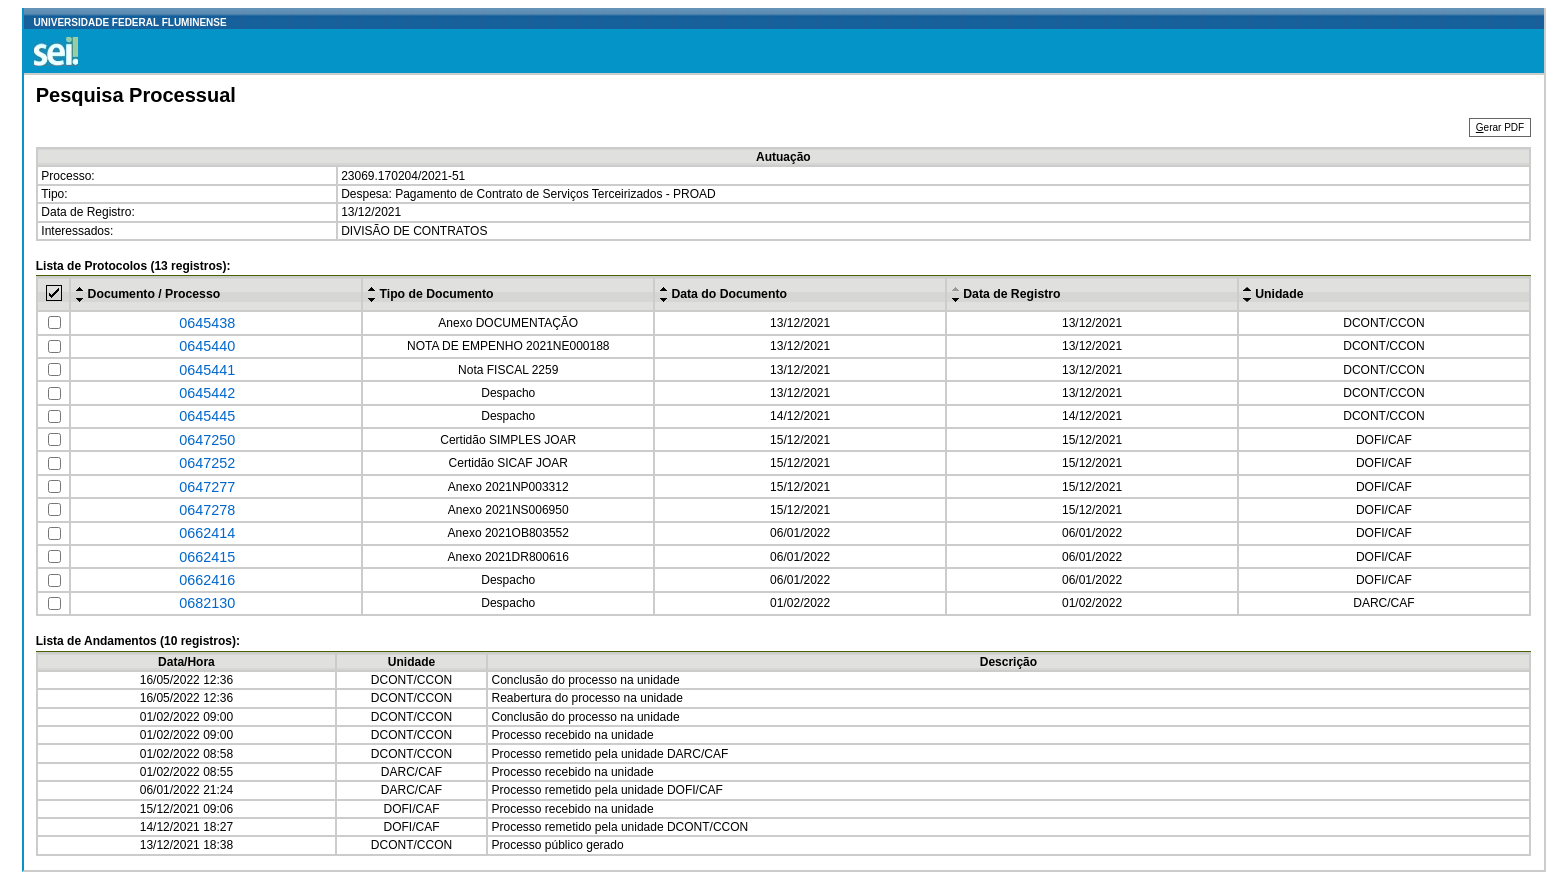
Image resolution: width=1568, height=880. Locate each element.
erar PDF (1500, 127)
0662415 (207, 557)
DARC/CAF (1383, 603)
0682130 (207, 603)
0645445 (207, 416)
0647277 (207, 487)
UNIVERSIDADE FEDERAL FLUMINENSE (130, 22)
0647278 (207, 510)
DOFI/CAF (1384, 440)
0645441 (207, 370)
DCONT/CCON (1383, 323)
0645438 (207, 323)
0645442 (207, 393)
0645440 (207, 346)
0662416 (207, 580)
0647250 (207, 440)
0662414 (207, 533)
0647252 (207, 463)
